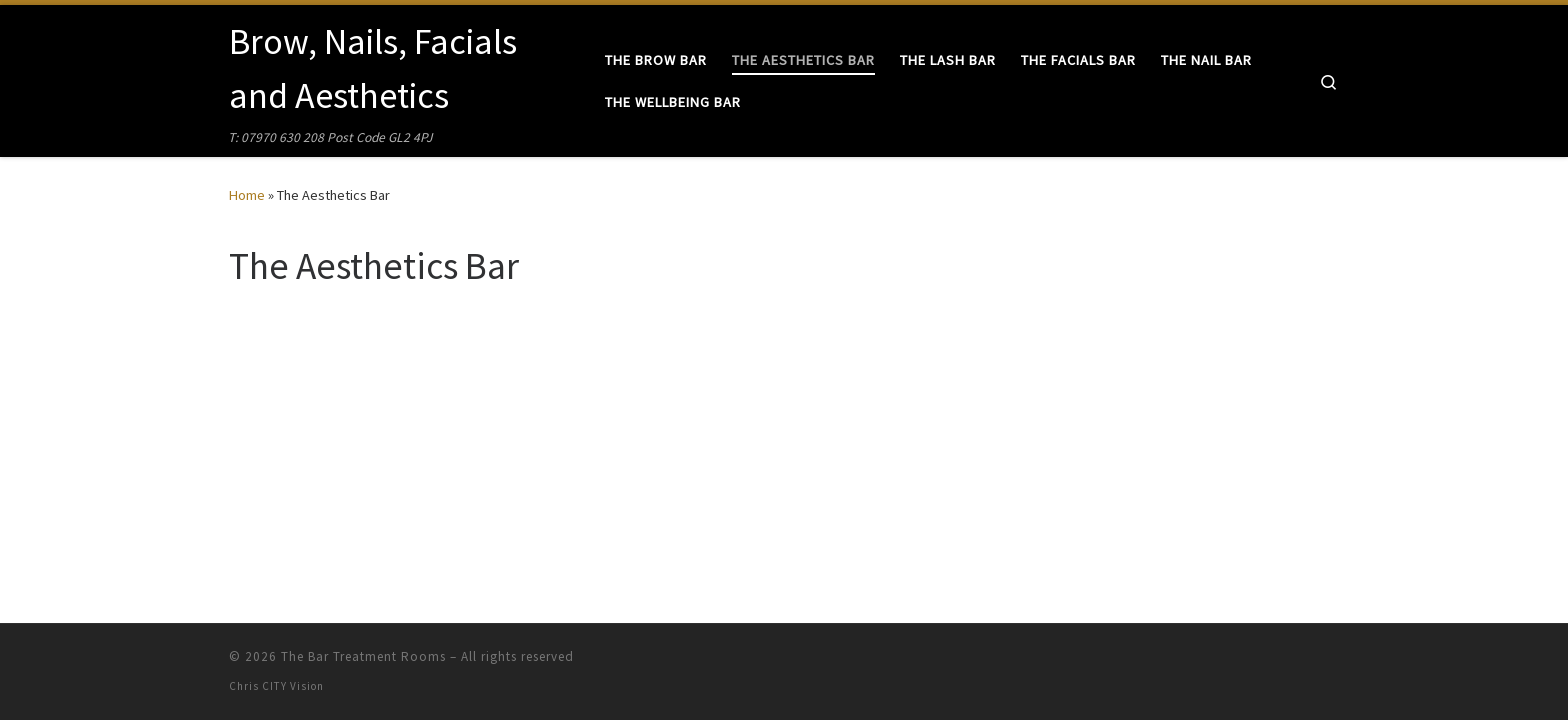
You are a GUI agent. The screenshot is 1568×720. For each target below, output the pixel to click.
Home (247, 195)
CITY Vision (293, 686)
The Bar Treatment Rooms (363, 656)
